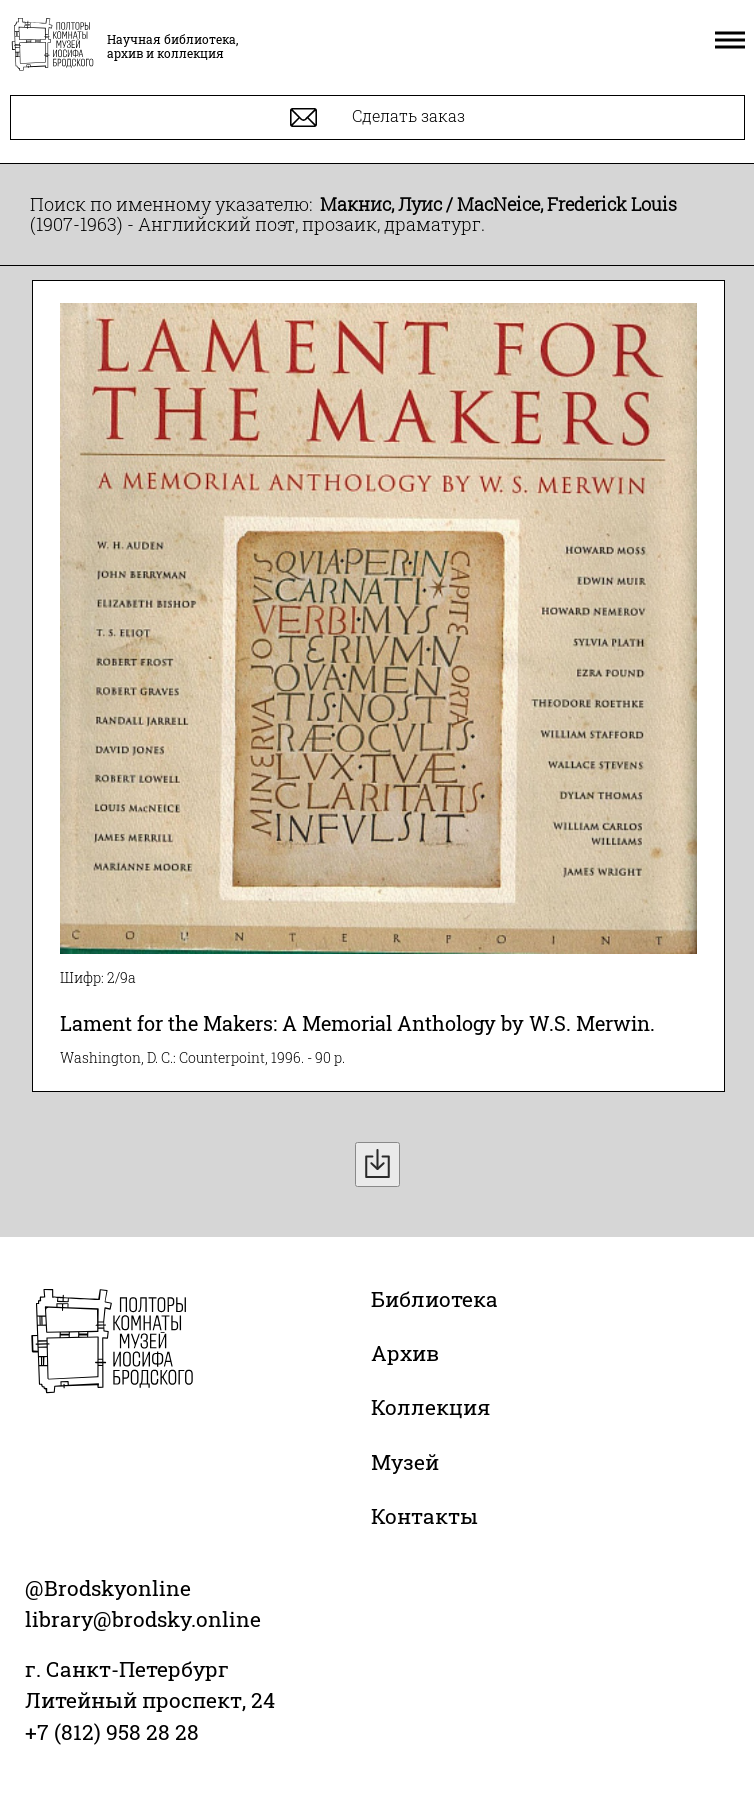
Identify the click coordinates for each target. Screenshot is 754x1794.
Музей (405, 1462)
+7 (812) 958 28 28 (112, 1732)
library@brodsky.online (143, 1619)
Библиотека (434, 1299)
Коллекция (430, 1407)
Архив (405, 1353)
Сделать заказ (377, 117)
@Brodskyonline (108, 1588)
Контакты (424, 1516)
